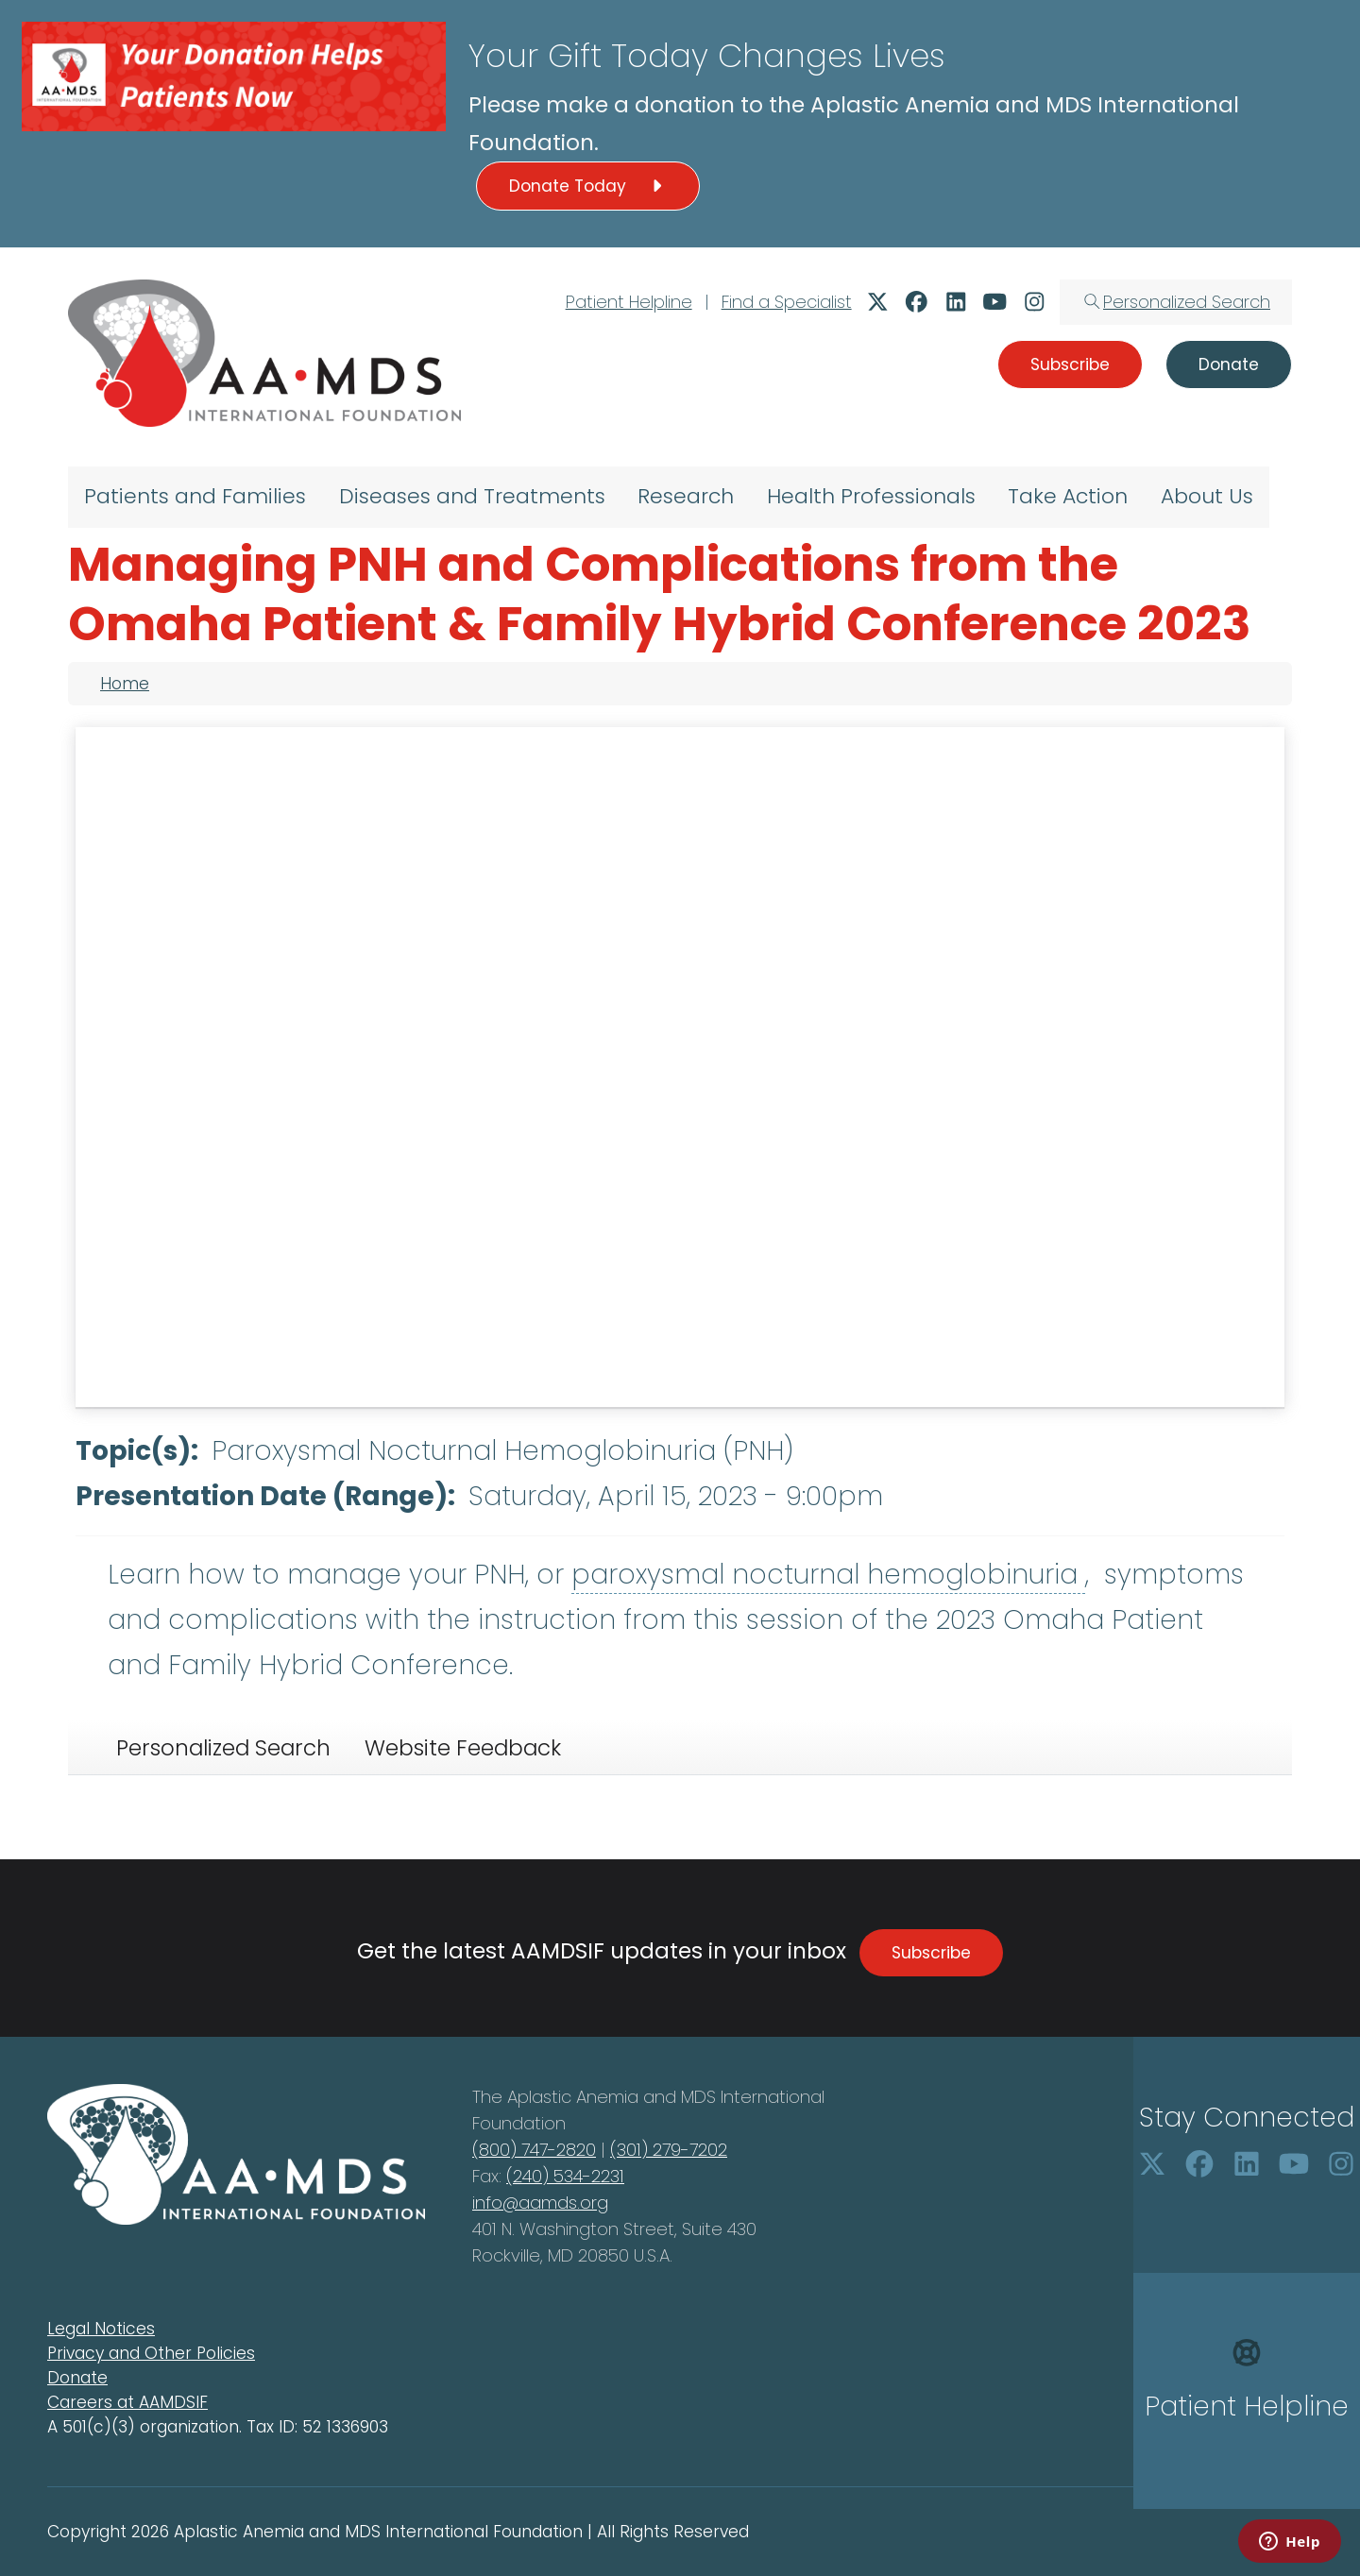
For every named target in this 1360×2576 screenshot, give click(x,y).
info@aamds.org (540, 2202)
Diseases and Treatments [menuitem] (472, 496)
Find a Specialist (787, 302)
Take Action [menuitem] (1068, 496)
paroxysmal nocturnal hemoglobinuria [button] (828, 1574)
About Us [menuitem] (1207, 496)
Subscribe (931, 1952)
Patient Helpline (629, 302)
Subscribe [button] (1070, 364)
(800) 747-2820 (534, 2149)
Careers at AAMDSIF (127, 2402)
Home (124, 683)
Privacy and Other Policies (151, 2353)
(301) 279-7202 (668, 2149)
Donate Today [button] (588, 186)
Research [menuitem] (686, 496)
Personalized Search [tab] (223, 1748)
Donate (77, 2377)
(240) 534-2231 (565, 2176)
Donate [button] (1228, 364)
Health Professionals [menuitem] (871, 496)
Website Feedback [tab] (463, 1748)
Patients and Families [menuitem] (195, 496)
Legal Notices (101, 2328)
